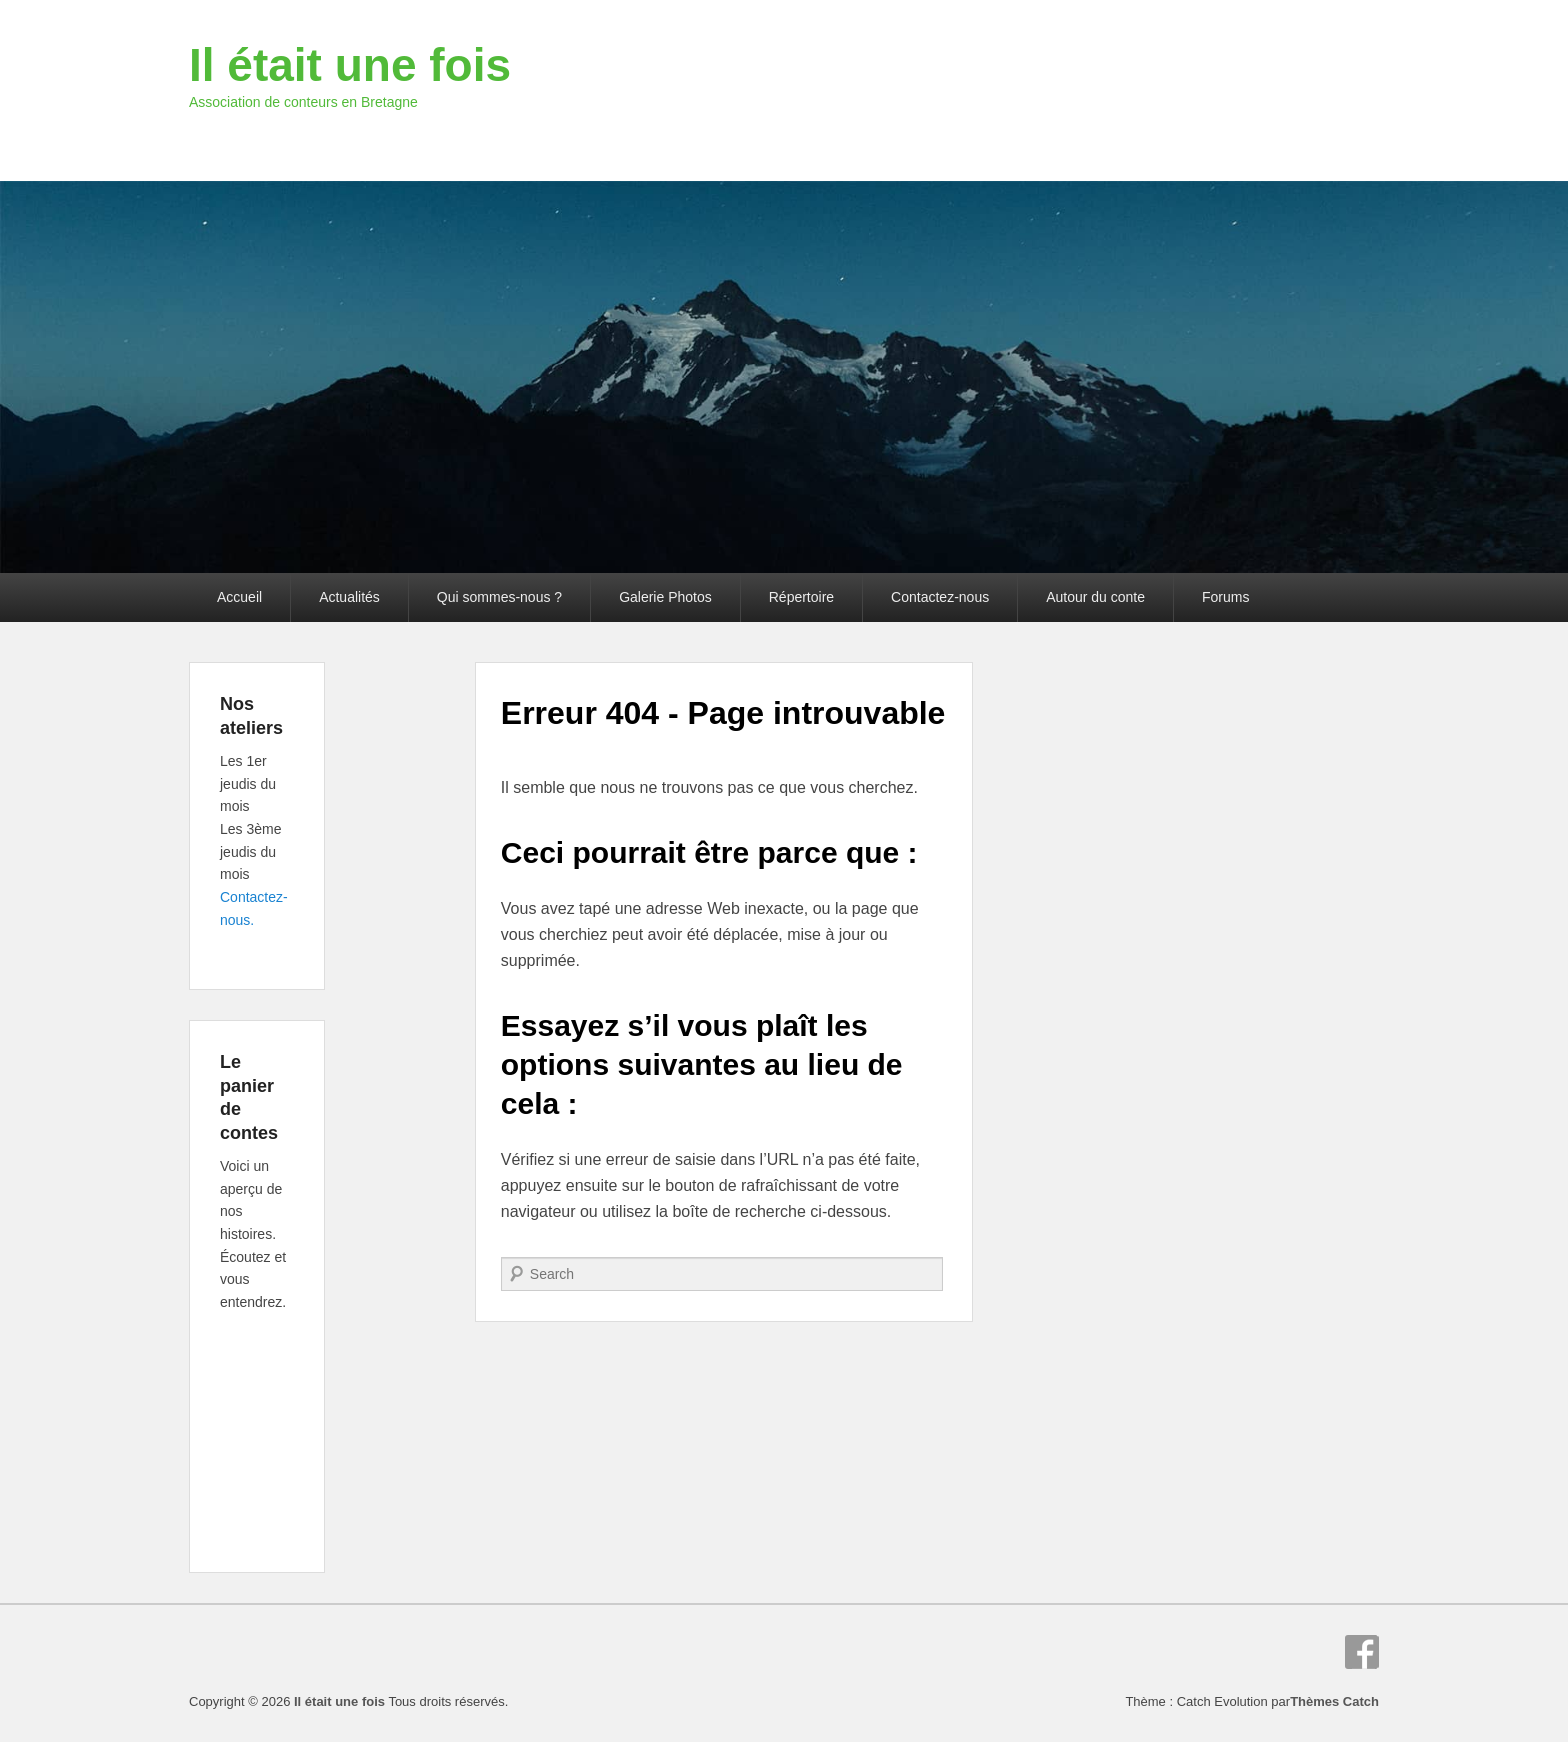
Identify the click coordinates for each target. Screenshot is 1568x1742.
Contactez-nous (940, 597)
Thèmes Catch (1334, 1701)
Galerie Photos (665, 597)
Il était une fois (350, 65)
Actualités (349, 597)
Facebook (1362, 1652)
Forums (1225, 597)
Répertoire (801, 597)
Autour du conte (1095, 597)
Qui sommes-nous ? (499, 597)
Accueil (239, 597)
